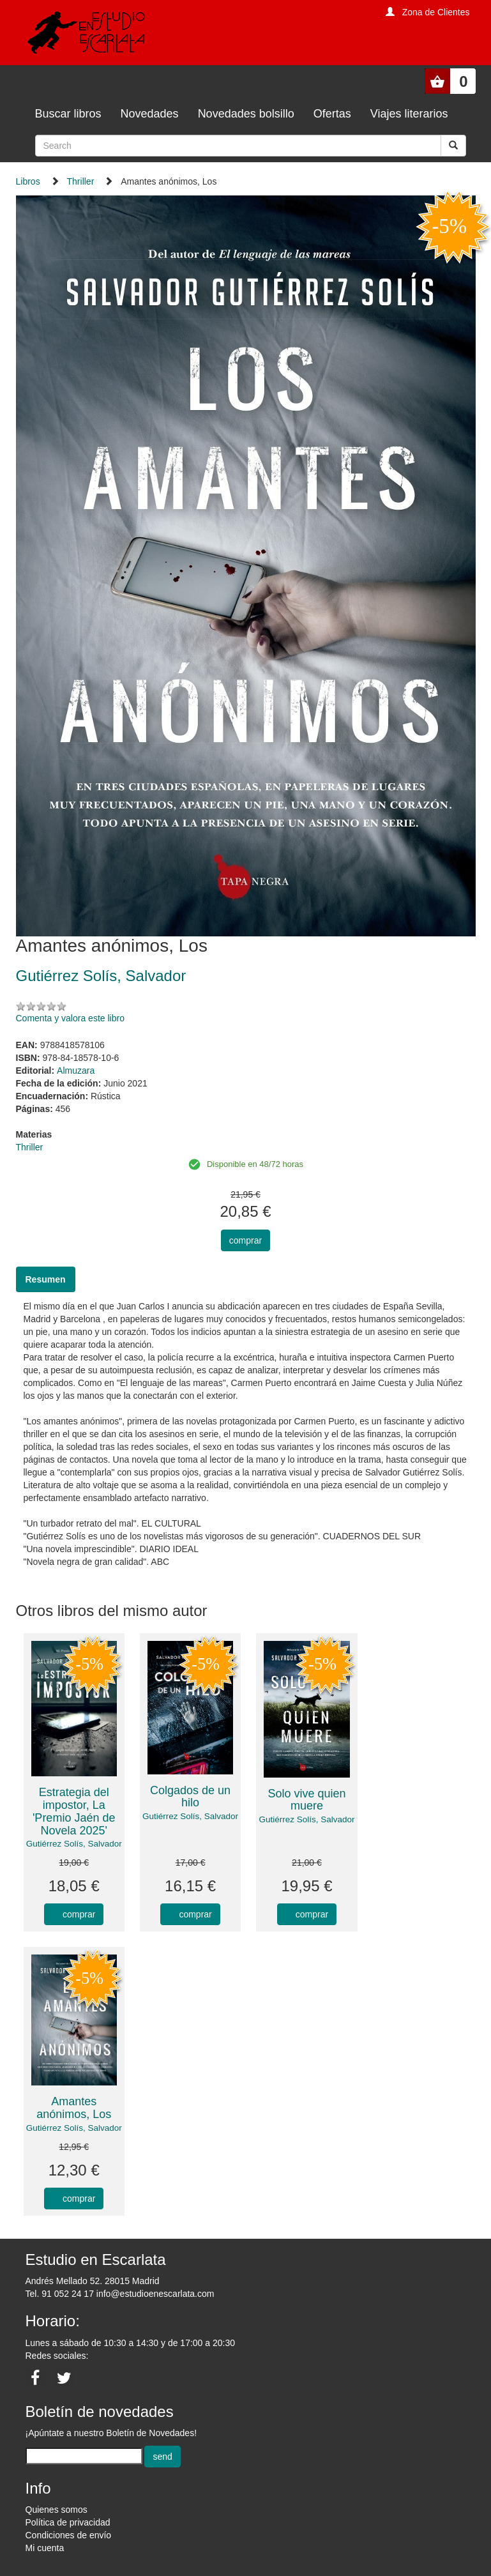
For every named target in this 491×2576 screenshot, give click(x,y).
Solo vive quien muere (306, 1800)
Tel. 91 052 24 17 (60, 2294)
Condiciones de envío (69, 2535)
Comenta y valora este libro (70, 1018)
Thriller (80, 181)
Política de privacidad (68, 2522)
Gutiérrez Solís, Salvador (74, 1843)
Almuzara (75, 1070)
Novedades (150, 113)
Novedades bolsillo (246, 113)
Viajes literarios (409, 113)
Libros (28, 181)
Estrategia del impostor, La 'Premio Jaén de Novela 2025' (74, 1811)
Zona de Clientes (436, 12)
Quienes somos (56, 2509)
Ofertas (332, 113)
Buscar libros (68, 113)
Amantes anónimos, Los (73, 2108)
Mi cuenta (45, 2548)
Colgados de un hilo (190, 1797)
